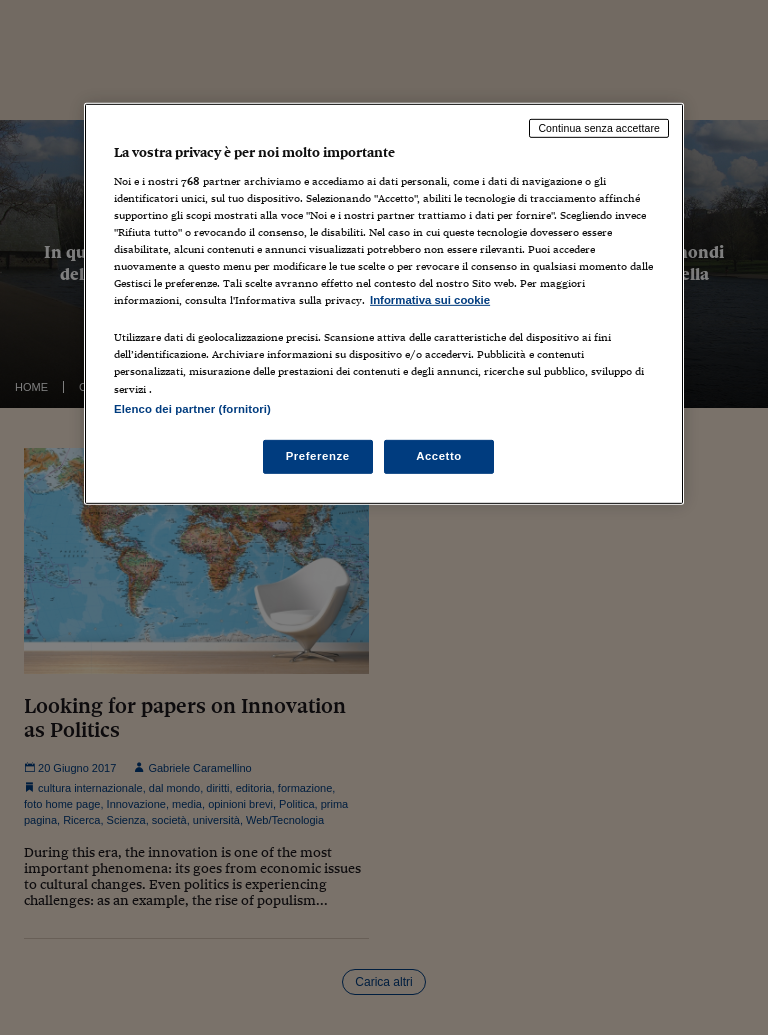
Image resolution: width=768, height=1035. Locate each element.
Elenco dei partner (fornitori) (192, 408)
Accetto (439, 455)
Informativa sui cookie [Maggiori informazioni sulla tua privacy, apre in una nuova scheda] (430, 300)
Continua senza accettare (599, 128)
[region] (384, 303)
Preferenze (318, 455)
